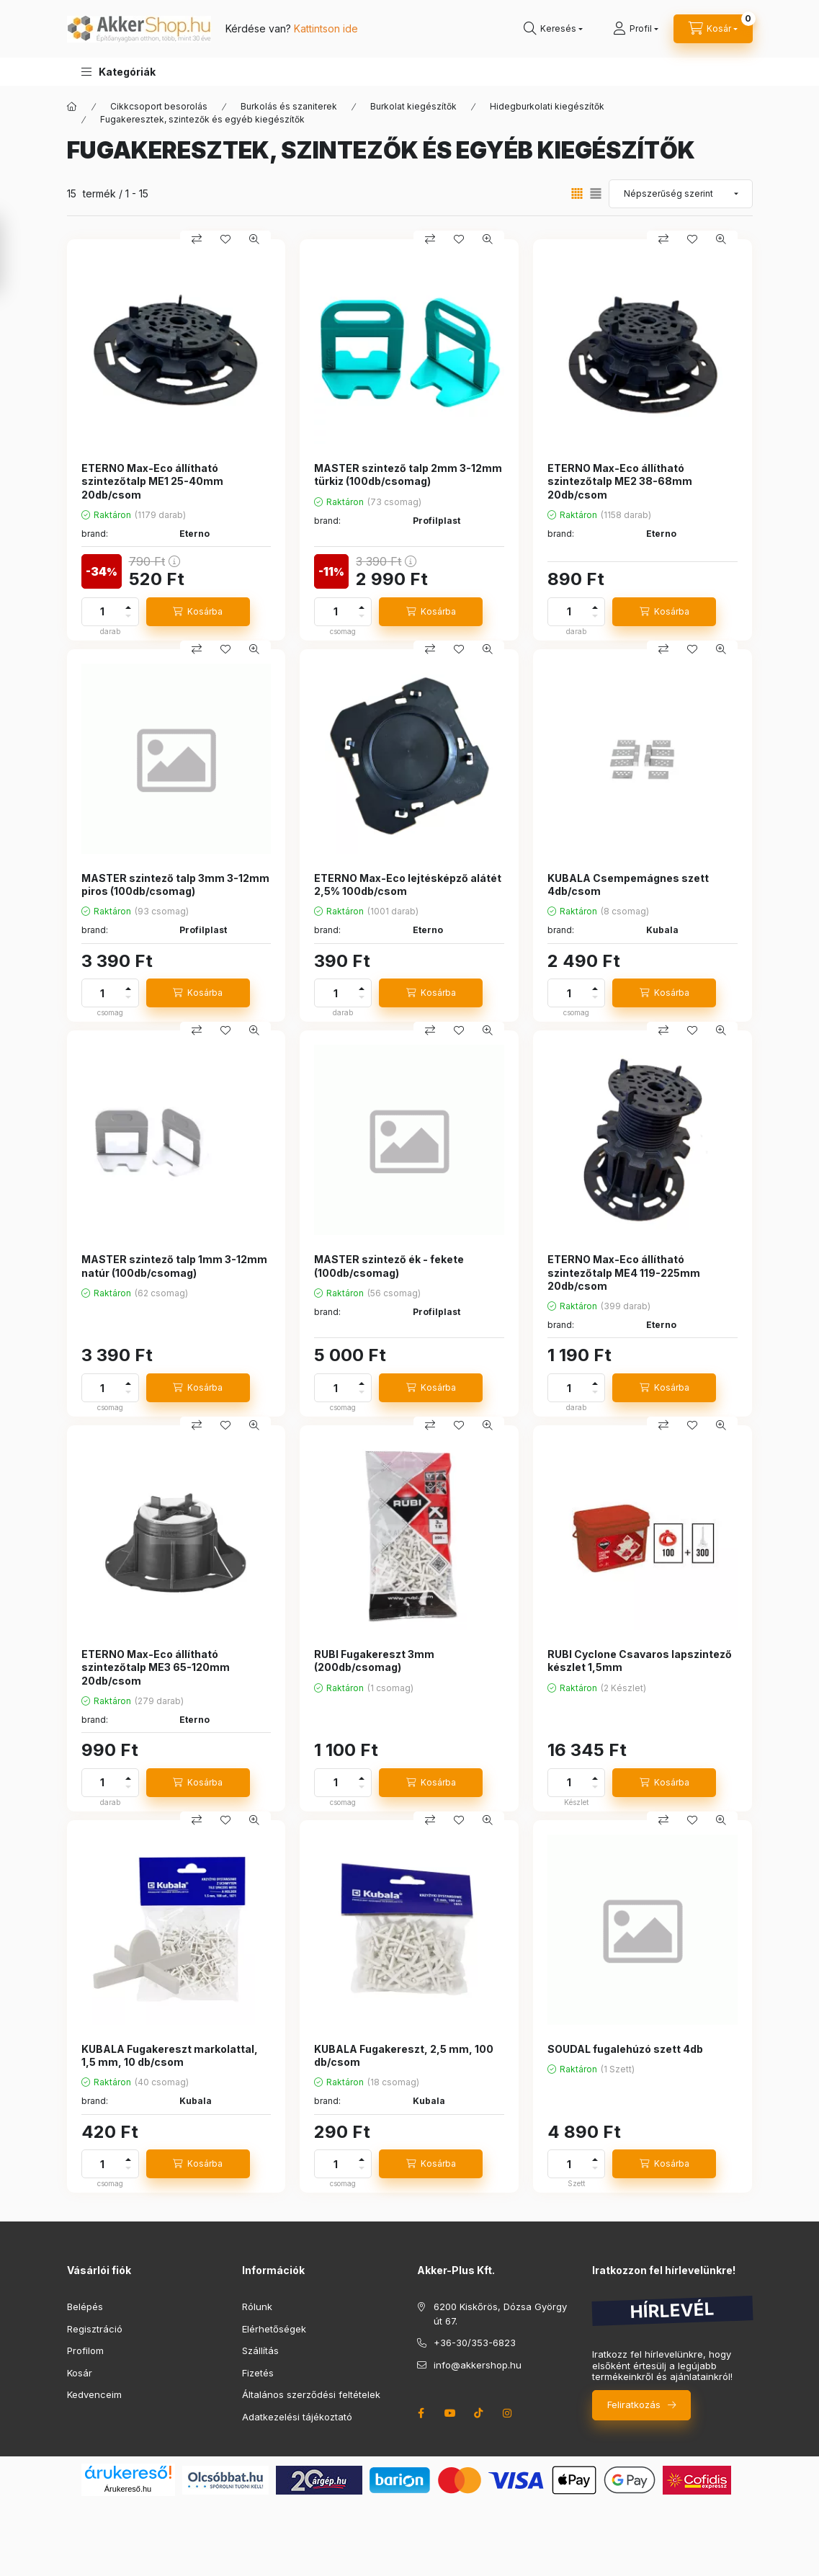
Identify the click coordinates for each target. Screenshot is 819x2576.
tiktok (479, 2413)
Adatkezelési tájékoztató (297, 2417)
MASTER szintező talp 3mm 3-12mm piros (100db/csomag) (175, 884)
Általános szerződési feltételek (311, 2394)
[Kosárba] (198, 611)
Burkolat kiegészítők (413, 106)
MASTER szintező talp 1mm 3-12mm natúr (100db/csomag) (174, 1265)
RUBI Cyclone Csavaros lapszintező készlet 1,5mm (639, 1660)
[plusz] (128, 607)
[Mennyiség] (102, 611)
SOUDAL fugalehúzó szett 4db (625, 2049)
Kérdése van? (291, 28)
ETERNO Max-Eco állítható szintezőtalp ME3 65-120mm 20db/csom (155, 1667)
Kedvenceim (94, 2394)
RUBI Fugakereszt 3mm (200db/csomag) (374, 1660)
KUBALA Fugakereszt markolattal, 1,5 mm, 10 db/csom (169, 2055)
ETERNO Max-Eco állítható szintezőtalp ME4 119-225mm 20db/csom (623, 1272)
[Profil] (635, 28)
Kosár (79, 2373)
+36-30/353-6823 (475, 2342)
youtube (450, 2413)
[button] (118, 72)
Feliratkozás (634, 2404)
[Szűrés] (14, 254)
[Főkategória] (72, 106)
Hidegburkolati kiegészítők (547, 106)
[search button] (553, 28)
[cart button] (713, 28)
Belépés (85, 2306)
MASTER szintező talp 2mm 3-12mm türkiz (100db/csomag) (408, 474)
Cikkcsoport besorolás (158, 106)
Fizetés (258, 2373)
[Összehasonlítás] (196, 239)
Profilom (85, 2350)
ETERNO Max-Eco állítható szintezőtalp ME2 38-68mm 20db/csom (619, 481)
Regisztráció (94, 2329)
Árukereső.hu (127, 2488)
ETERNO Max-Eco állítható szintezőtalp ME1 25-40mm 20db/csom (152, 481)
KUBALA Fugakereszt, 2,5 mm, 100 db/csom (403, 2055)
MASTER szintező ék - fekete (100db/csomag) (389, 1265)
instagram (507, 2413)
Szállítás (260, 2350)
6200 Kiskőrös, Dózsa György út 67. (500, 2314)
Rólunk (257, 2306)
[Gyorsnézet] (254, 239)
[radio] (595, 193)
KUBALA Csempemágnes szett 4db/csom (628, 884)
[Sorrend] (681, 193)
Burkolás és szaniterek (289, 106)
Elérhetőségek (274, 2329)
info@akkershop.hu (478, 2365)
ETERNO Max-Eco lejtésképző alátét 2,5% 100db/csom (407, 884)
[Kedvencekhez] (225, 239)
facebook (421, 2413)
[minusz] (128, 616)
